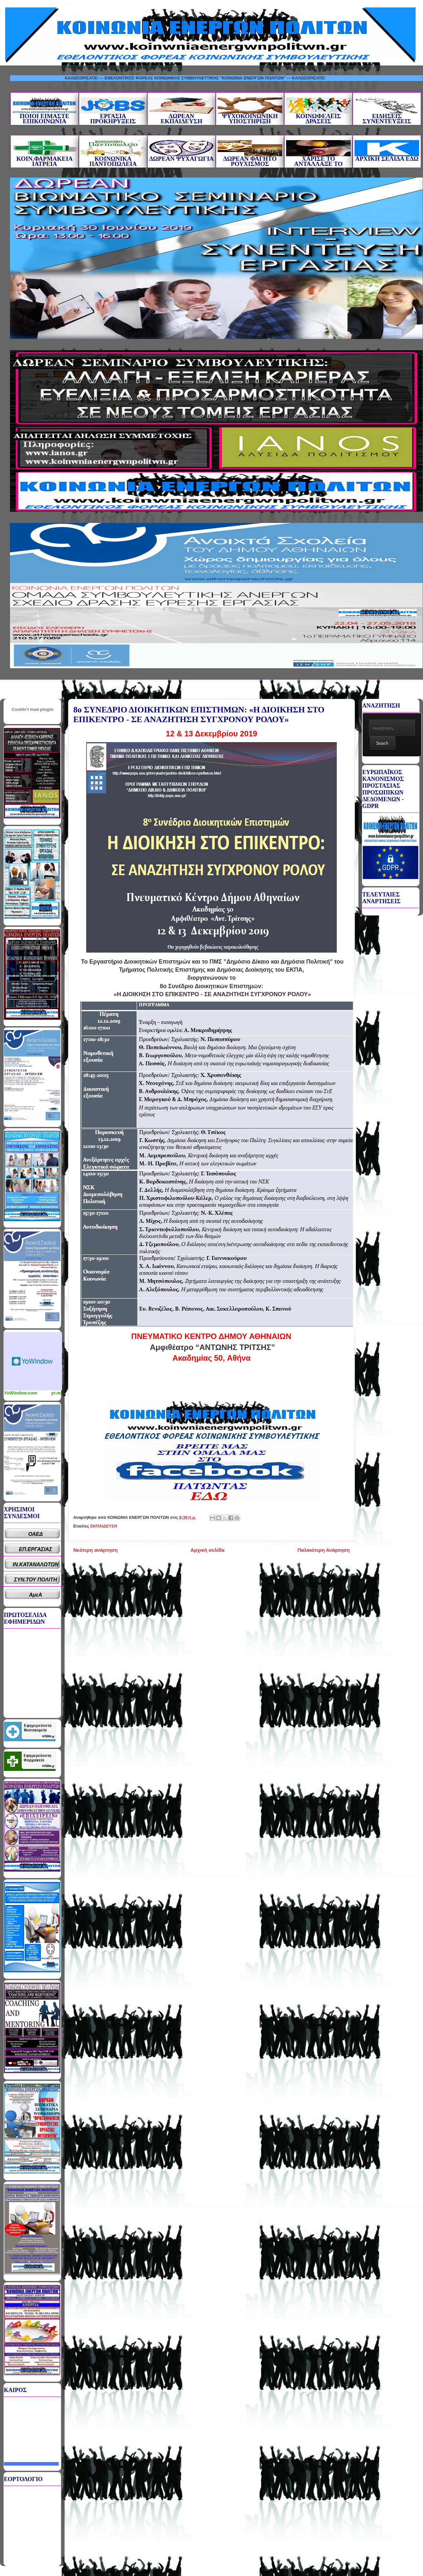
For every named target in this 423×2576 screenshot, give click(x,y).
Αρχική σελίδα (207, 1550)
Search (382, 743)
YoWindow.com (20, 1392)
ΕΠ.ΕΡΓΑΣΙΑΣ (35, 1549)
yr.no (56, 1392)
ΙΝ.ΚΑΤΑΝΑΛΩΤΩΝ (35, 1564)
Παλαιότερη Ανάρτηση (323, 1550)
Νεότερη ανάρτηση (95, 1550)
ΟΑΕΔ (35, 1534)
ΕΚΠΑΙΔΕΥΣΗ (103, 1526)
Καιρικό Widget (33, 1361)
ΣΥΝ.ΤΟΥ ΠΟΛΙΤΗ (35, 1579)
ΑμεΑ (35, 1595)
